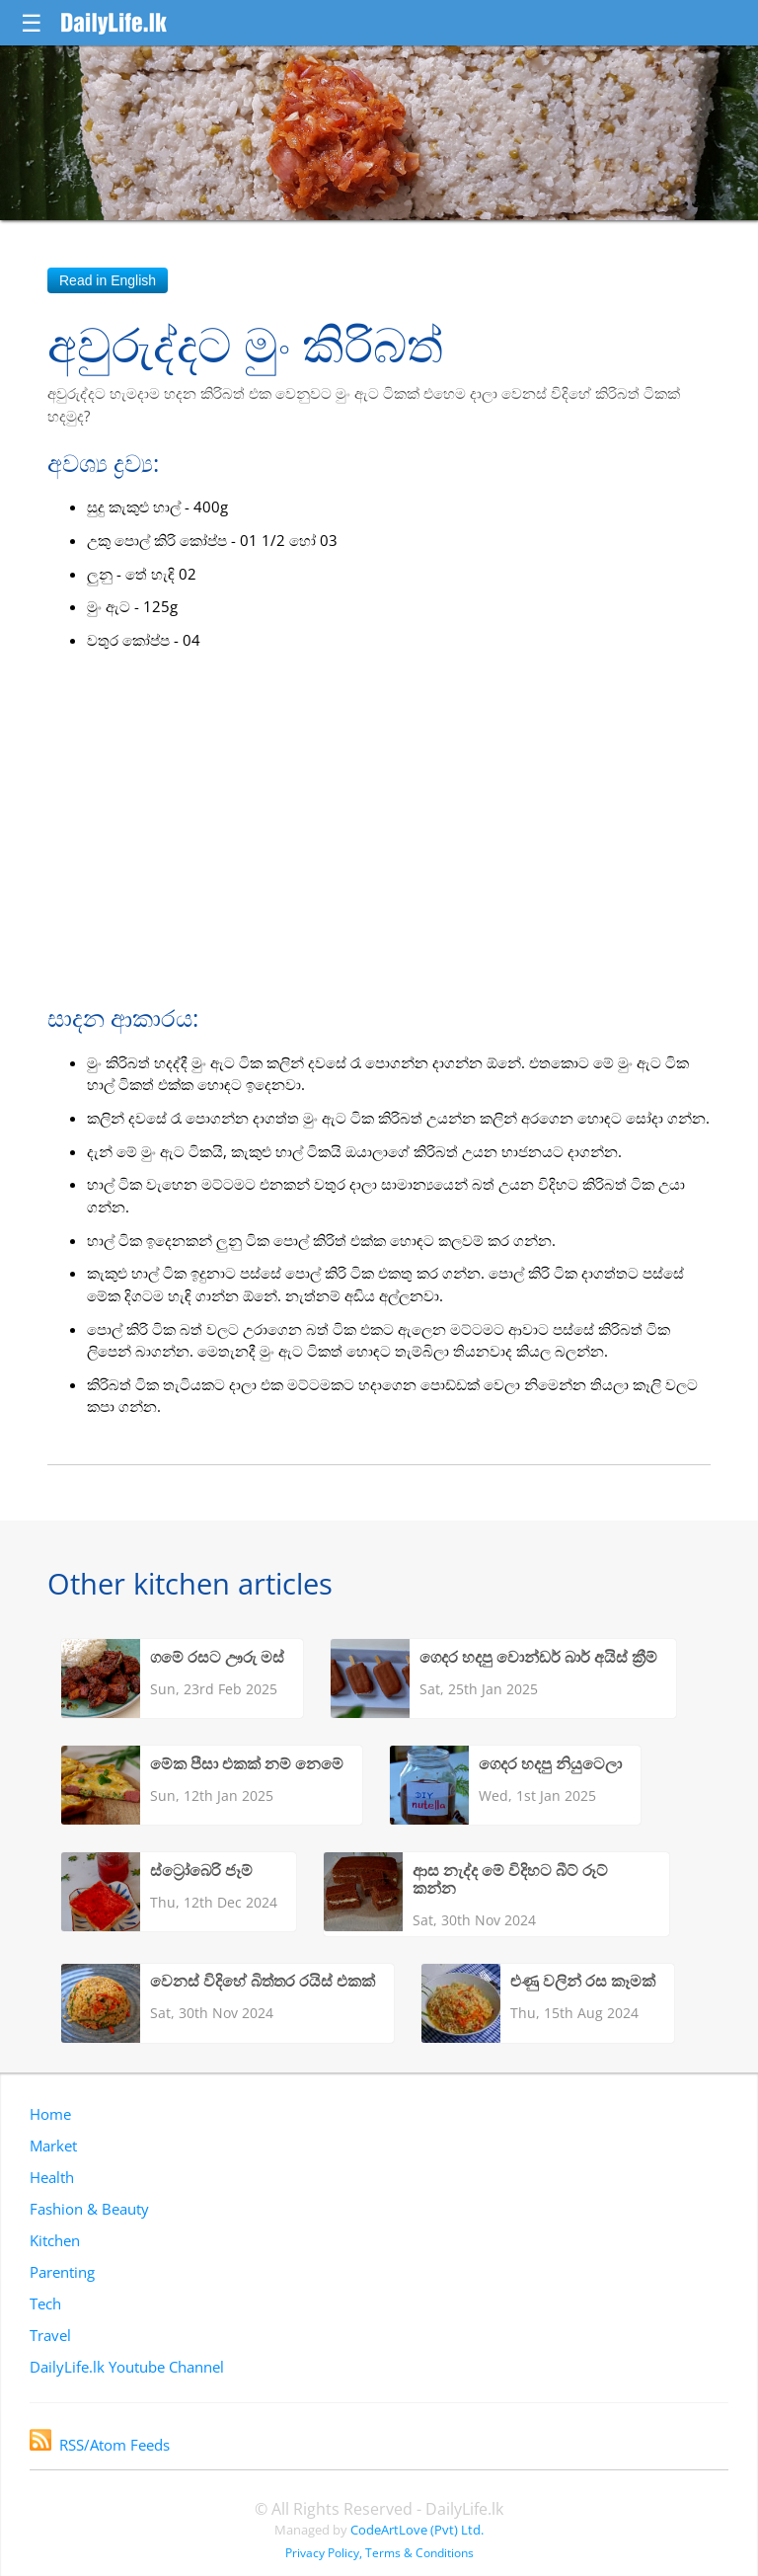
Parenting (62, 2272)
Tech (45, 2303)
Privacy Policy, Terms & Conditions (379, 2552)
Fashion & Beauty (89, 2209)
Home (50, 2114)
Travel (50, 2335)
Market (53, 2145)
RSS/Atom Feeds (100, 2445)
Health (52, 2177)
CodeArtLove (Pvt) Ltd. (417, 2529)
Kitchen (55, 2240)
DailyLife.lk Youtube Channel (127, 2367)
